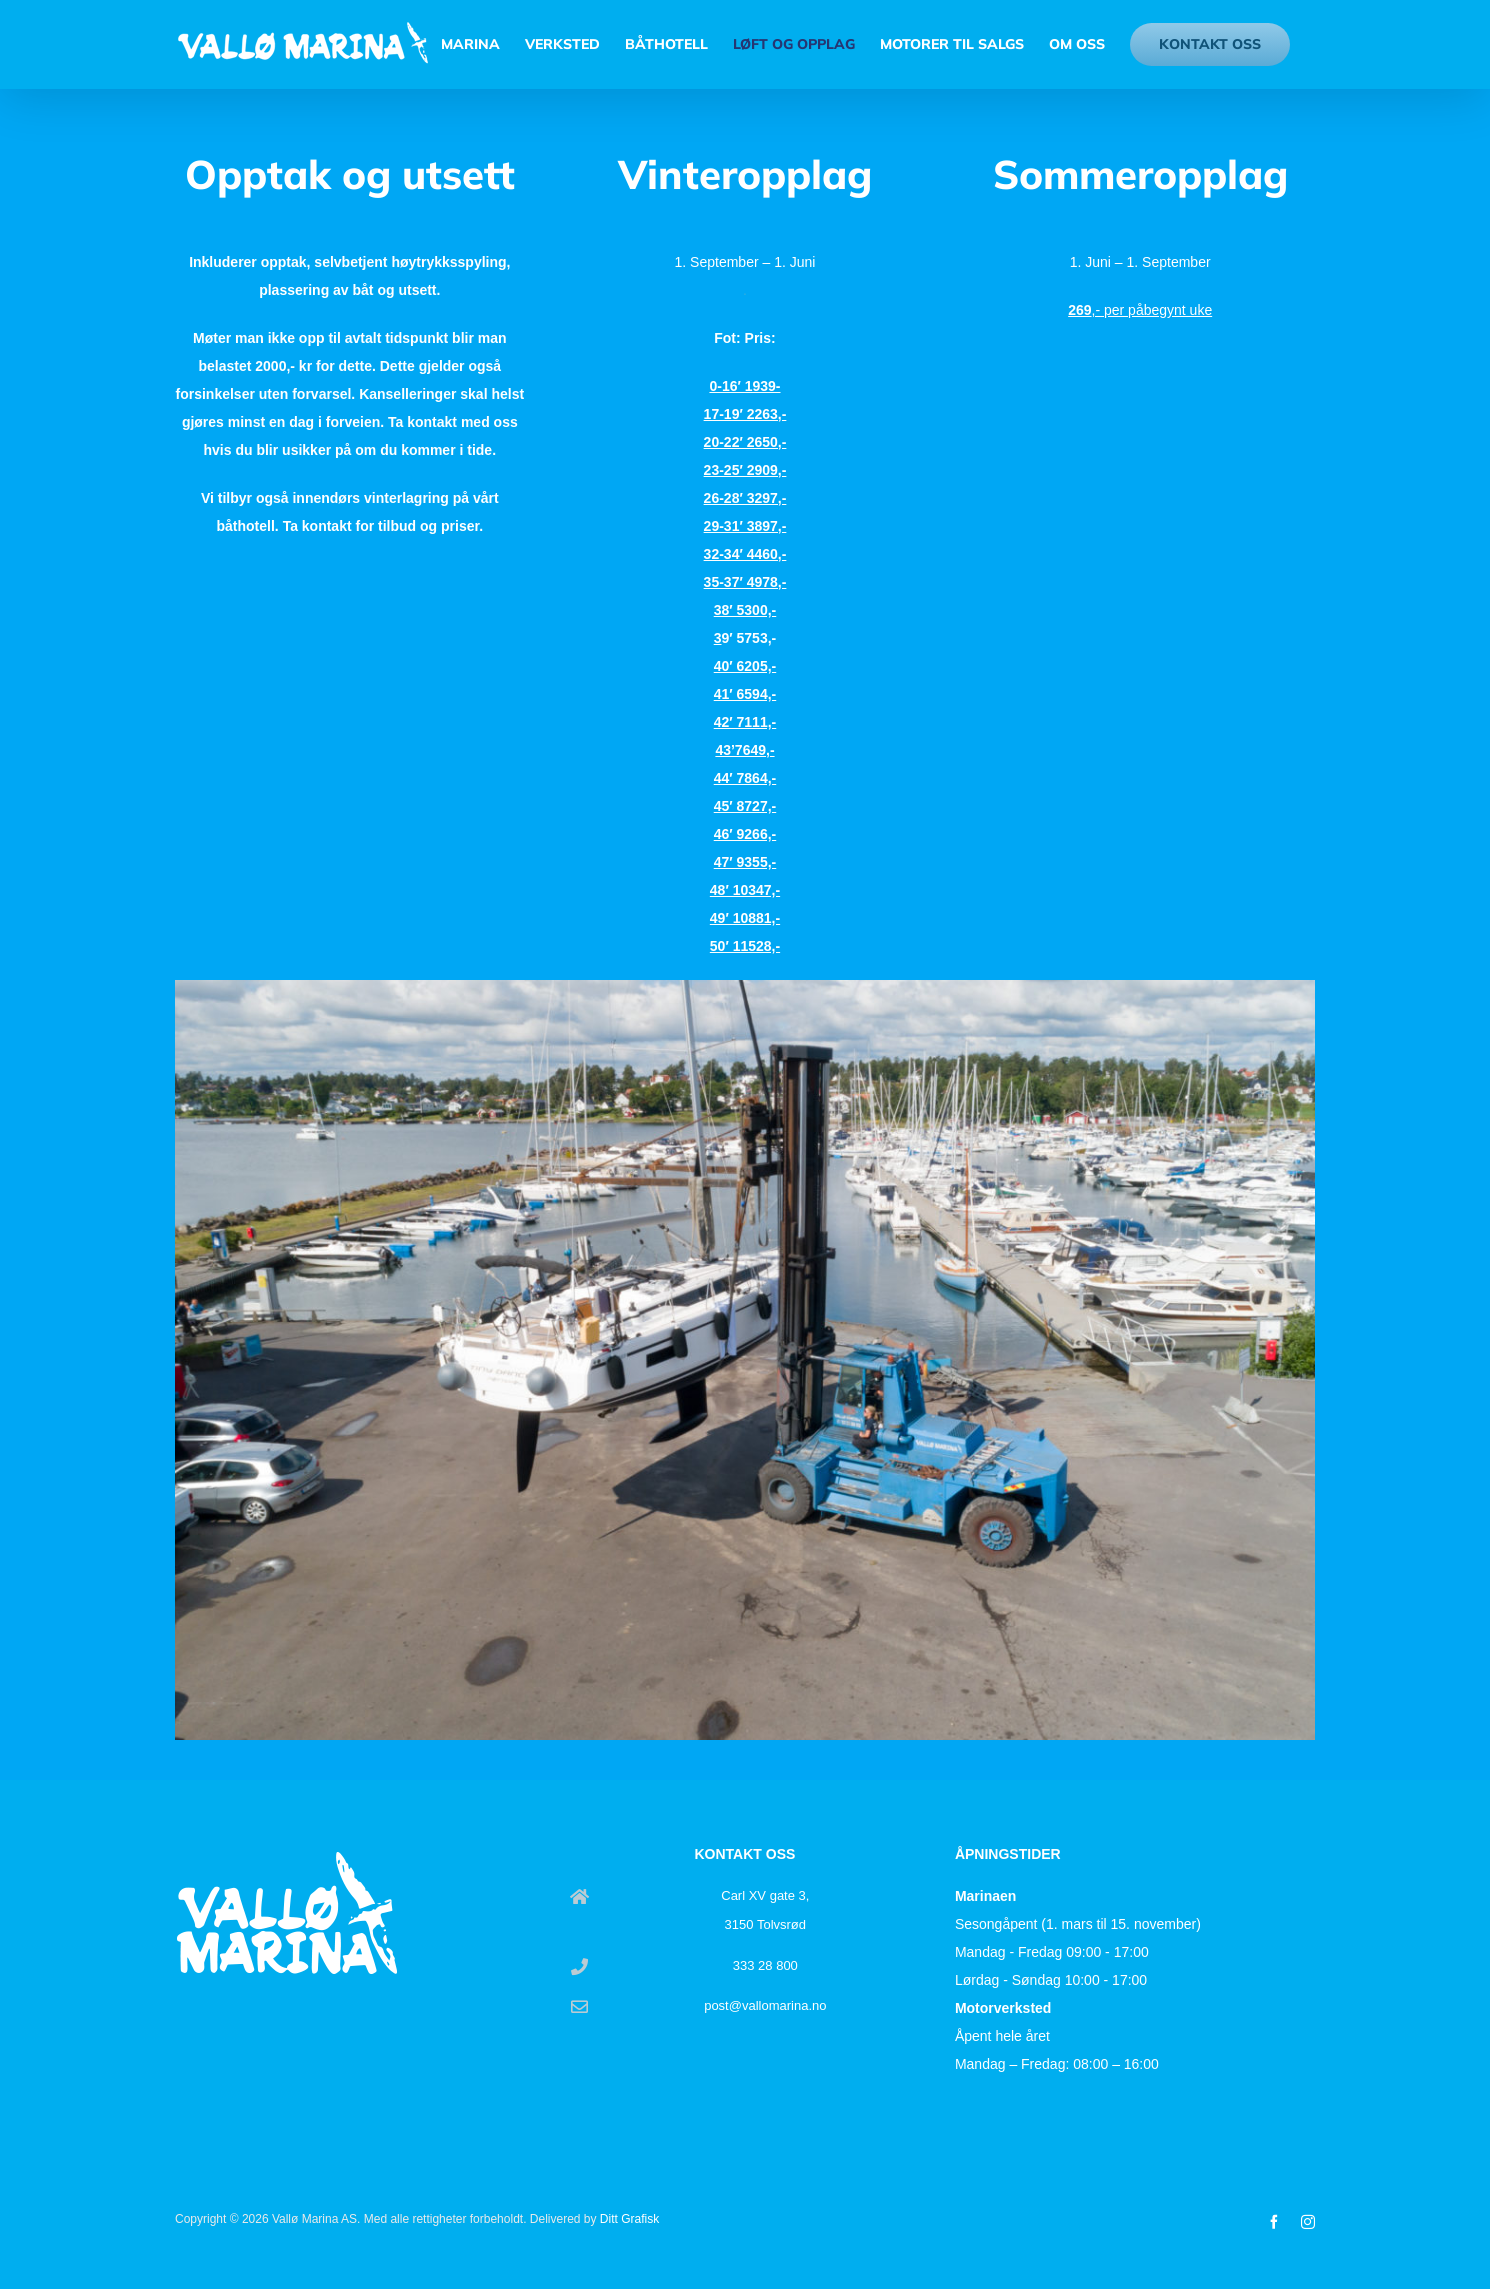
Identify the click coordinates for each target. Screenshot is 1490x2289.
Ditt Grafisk (629, 2219)
